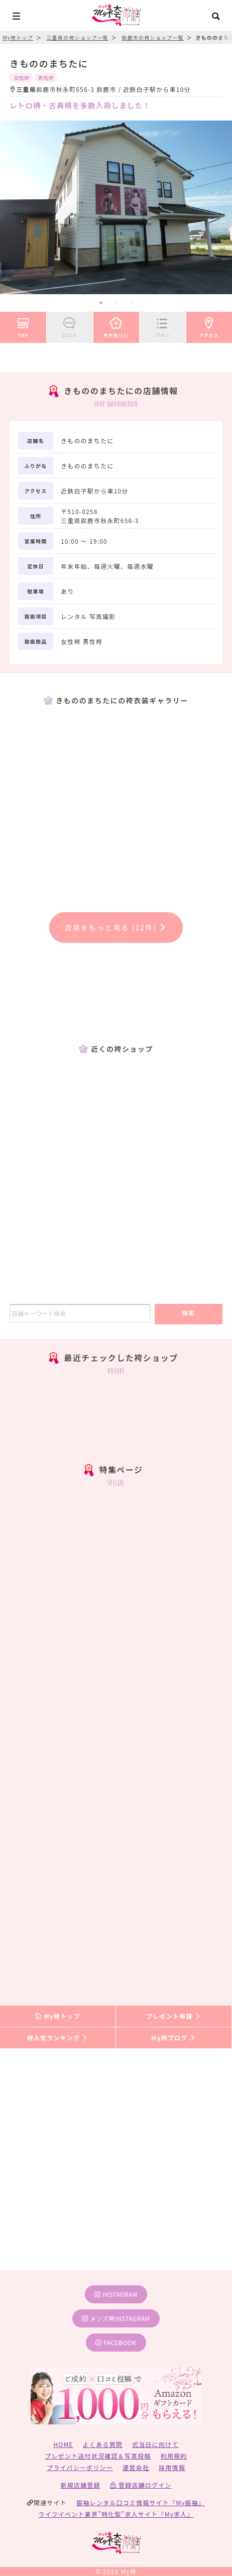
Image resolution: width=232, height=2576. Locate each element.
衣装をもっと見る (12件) (116, 927)
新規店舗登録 (80, 2485)
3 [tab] (131, 303)
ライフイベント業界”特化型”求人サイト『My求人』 (115, 2514)
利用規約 (174, 2455)
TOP (23, 325)
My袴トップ (57, 2016)
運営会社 (136, 2467)
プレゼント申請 (173, 2016)
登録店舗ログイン (141, 2485)
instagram (116, 2294)
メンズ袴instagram (116, 2318)
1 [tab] (101, 303)
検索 (188, 1312)
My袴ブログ (173, 2037)
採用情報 (172, 2467)
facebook (115, 2342)
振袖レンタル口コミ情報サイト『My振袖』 (140, 2502)
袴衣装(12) (116, 325)
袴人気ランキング (57, 2037)
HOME (63, 2444)
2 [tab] (116, 303)
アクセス (209, 325)
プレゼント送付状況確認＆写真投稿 (98, 2455)
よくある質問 (103, 2444)
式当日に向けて (155, 2444)
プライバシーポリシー (80, 2467)
